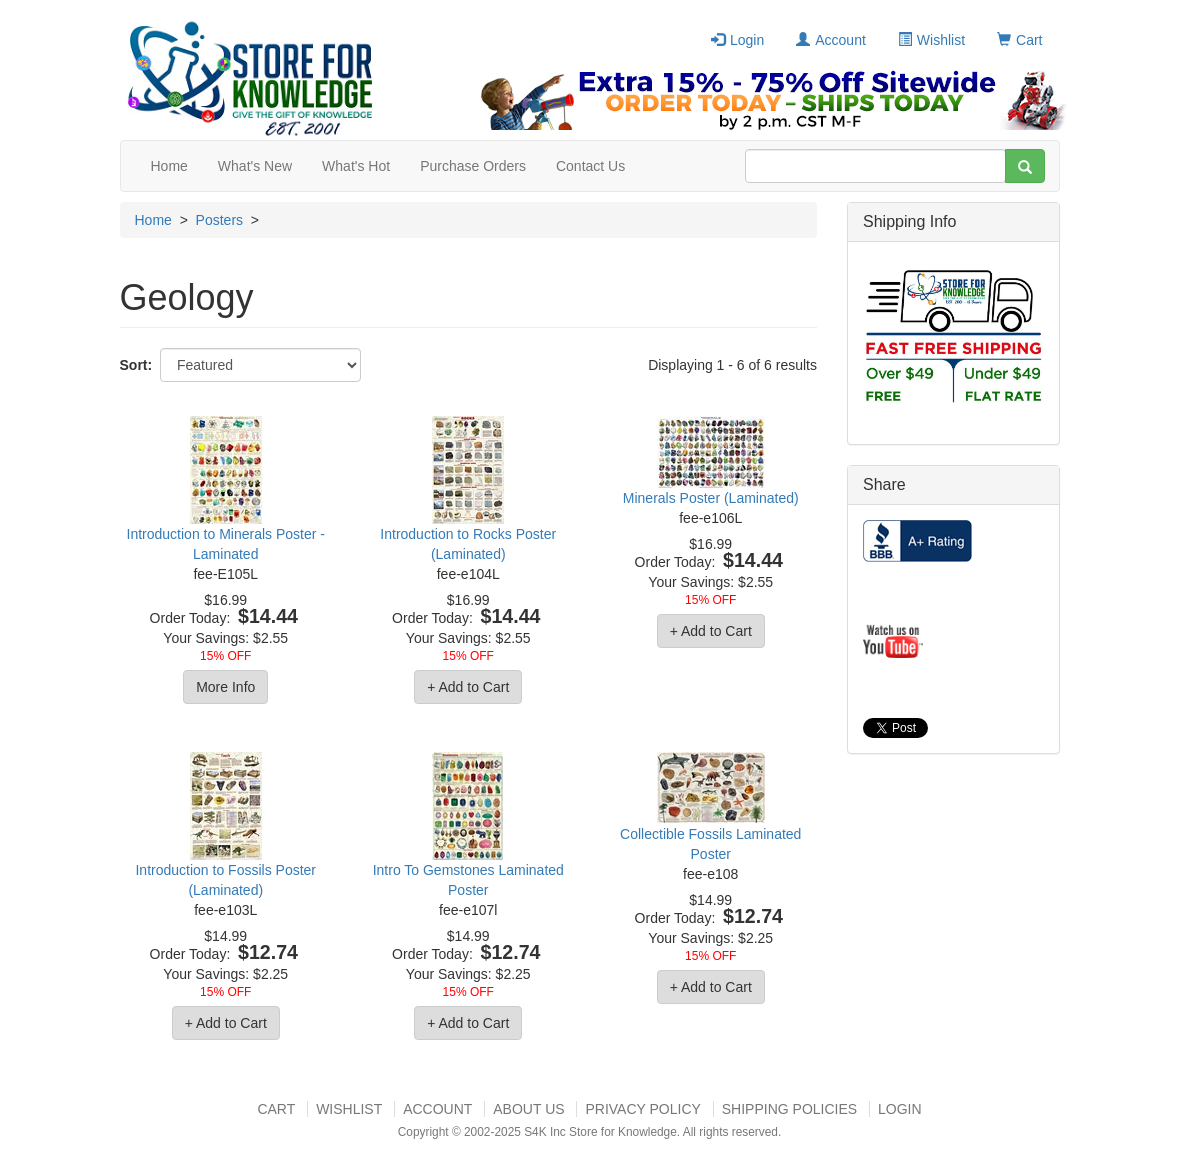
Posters (219, 220)
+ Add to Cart (468, 687)
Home (169, 166)
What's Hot (356, 166)
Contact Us (590, 166)
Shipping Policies (789, 1109)
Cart (1019, 40)
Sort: (136, 365)
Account (831, 40)
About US (528, 1109)
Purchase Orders (473, 166)
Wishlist (931, 40)
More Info (225, 687)
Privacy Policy (642, 1109)
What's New (255, 166)
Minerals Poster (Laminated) (711, 498)
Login (737, 40)
